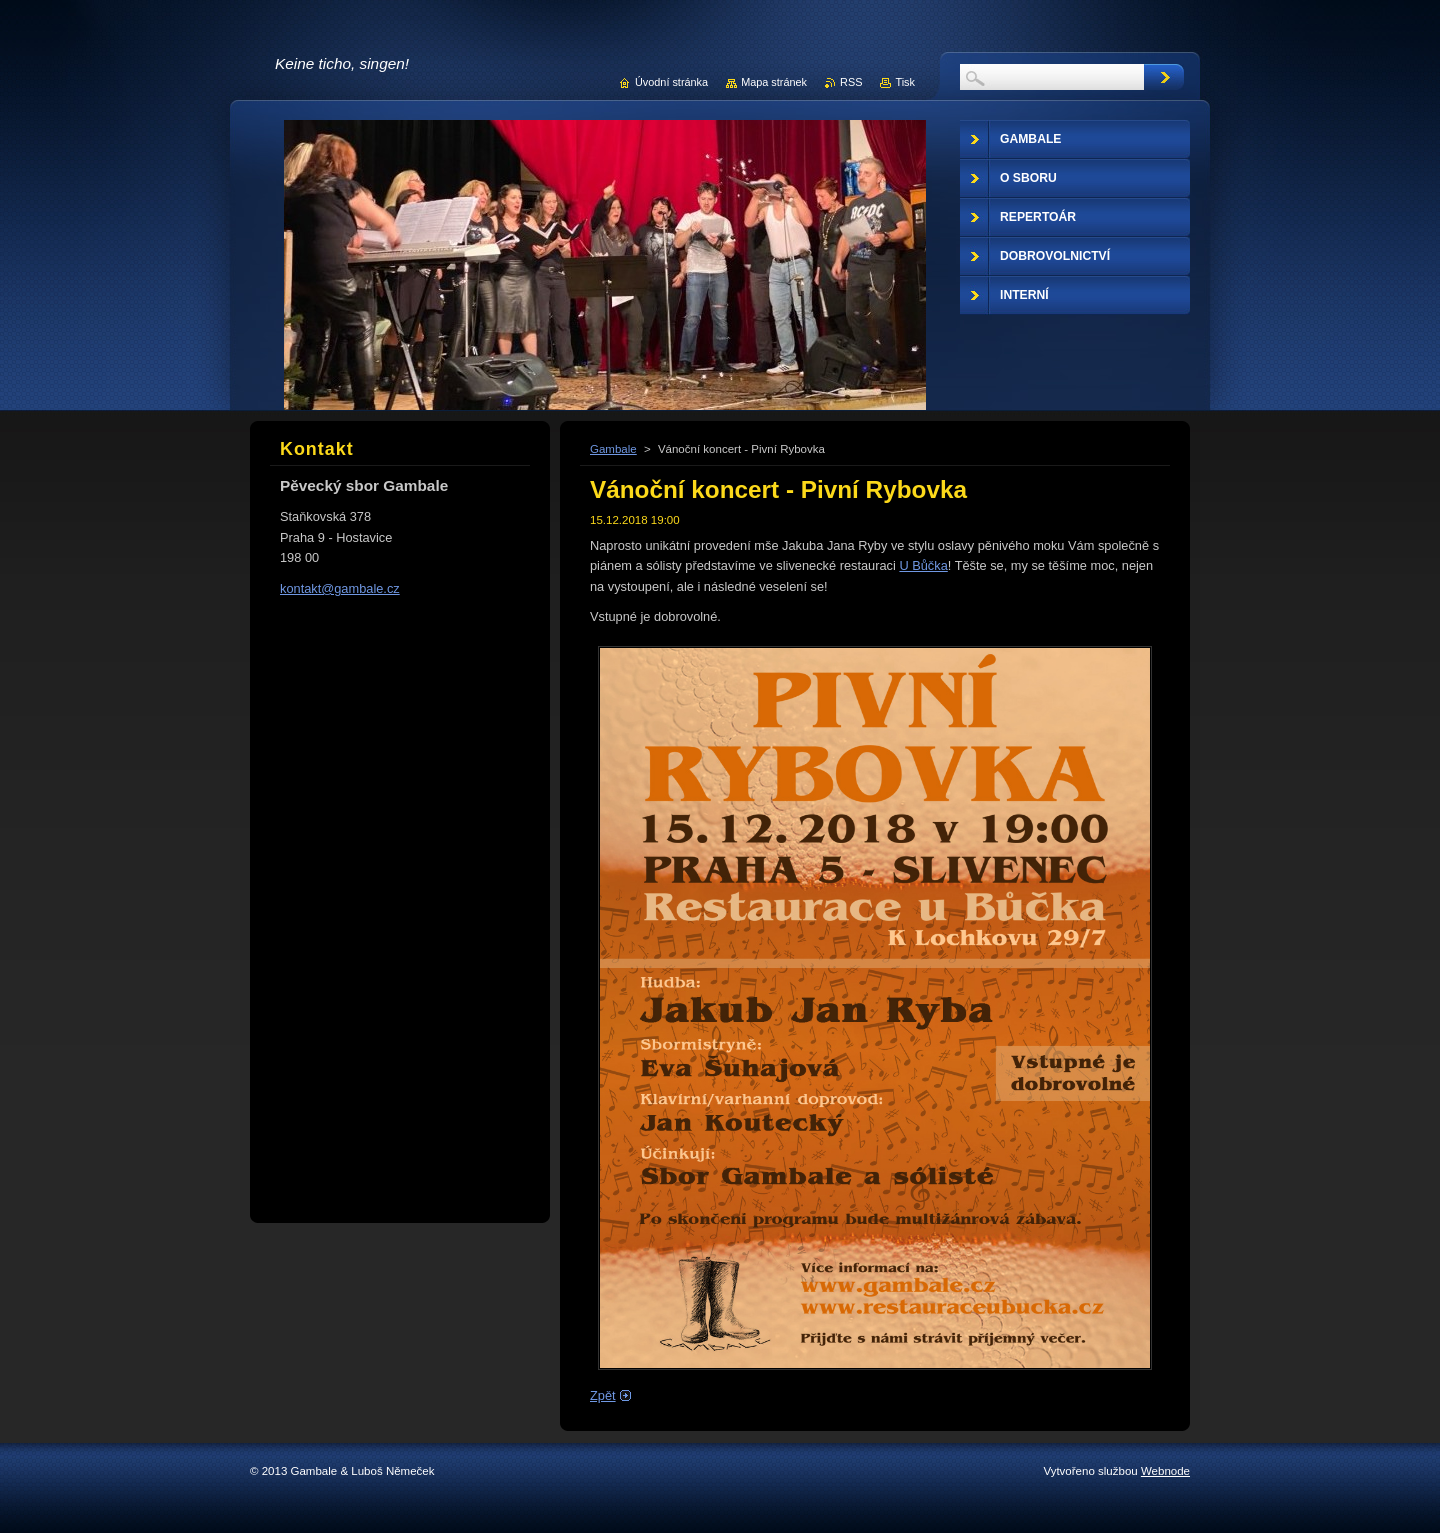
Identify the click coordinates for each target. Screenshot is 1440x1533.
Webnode (1165, 1471)
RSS (851, 82)
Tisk (905, 82)
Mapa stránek (774, 82)
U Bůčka (923, 565)
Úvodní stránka (671, 82)
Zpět (603, 1395)
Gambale (613, 449)
